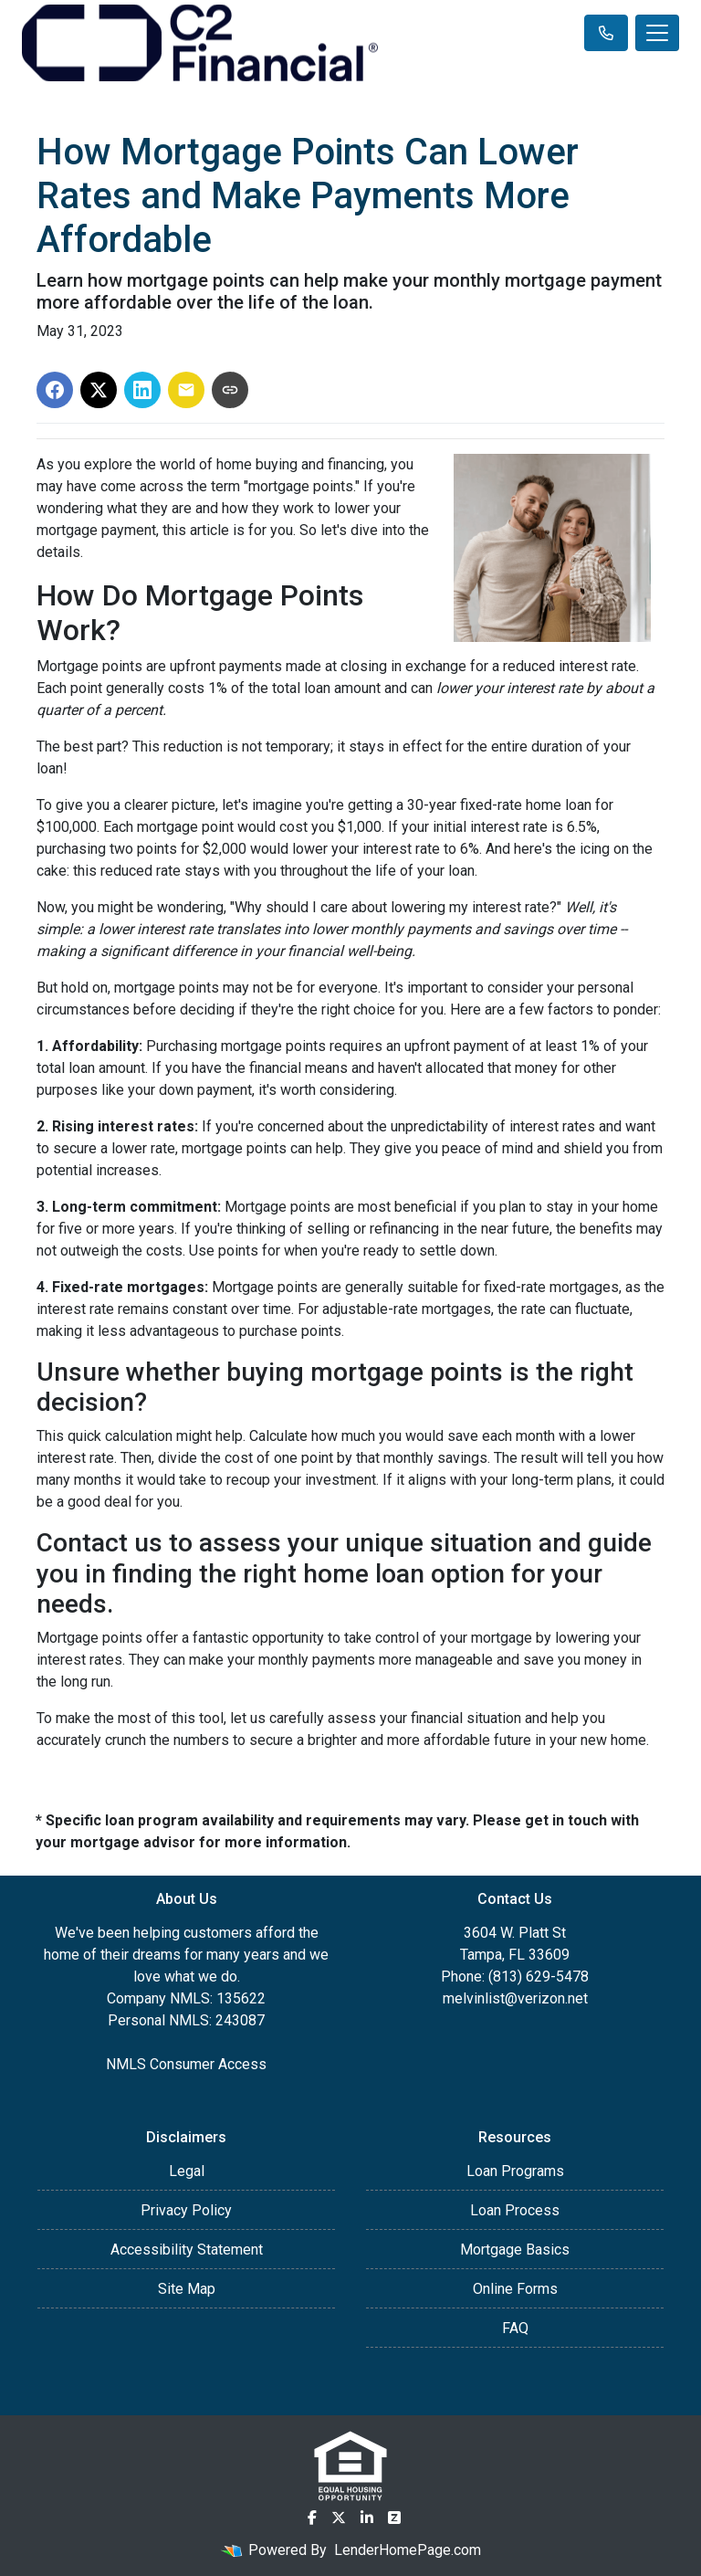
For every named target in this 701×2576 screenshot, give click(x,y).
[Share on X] (98, 390)
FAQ (515, 2328)
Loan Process (515, 2210)
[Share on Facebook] (55, 390)
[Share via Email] (186, 390)
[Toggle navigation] (657, 33)
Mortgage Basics (515, 2249)
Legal (186, 2171)
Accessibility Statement (186, 2249)
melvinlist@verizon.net (515, 1998)
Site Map (186, 2288)
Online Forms (515, 2288)
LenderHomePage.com (407, 2550)
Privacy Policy (186, 2210)
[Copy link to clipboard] (230, 390)
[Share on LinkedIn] (142, 390)
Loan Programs (515, 2171)
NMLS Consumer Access (186, 2064)
